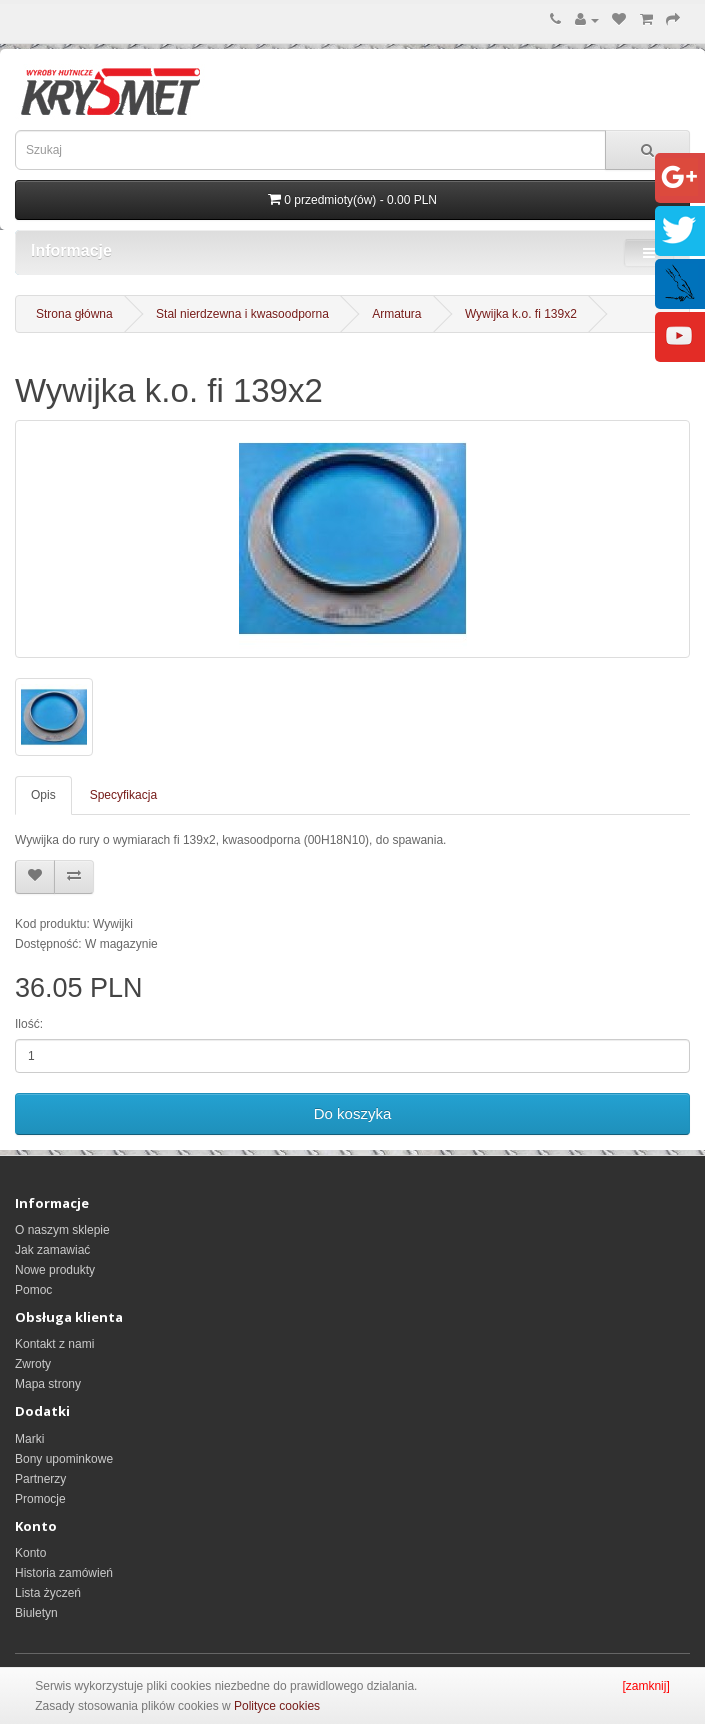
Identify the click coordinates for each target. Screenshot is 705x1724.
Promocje (40, 1499)
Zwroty (33, 1364)
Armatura (396, 314)
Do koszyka (353, 1113)
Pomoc (33, 1290)
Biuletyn (36, 1613)
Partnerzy (40, 1479)
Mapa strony (48, 1384)
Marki (29, 1439)
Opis (43, 795)
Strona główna (74, 314)
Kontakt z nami (54, 1344)
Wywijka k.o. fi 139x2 (521, 314)
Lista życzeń (48, 1593)
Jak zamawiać (52, 1250)
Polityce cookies (277, 1706)
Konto (30, 1553)
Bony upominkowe (64, 1459)
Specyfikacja (123, 795)
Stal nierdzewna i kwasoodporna (242, 314)
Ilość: (29, 1024)
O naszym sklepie (62, 1230)
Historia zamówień (64, 1573)
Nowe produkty (55, 1270)
